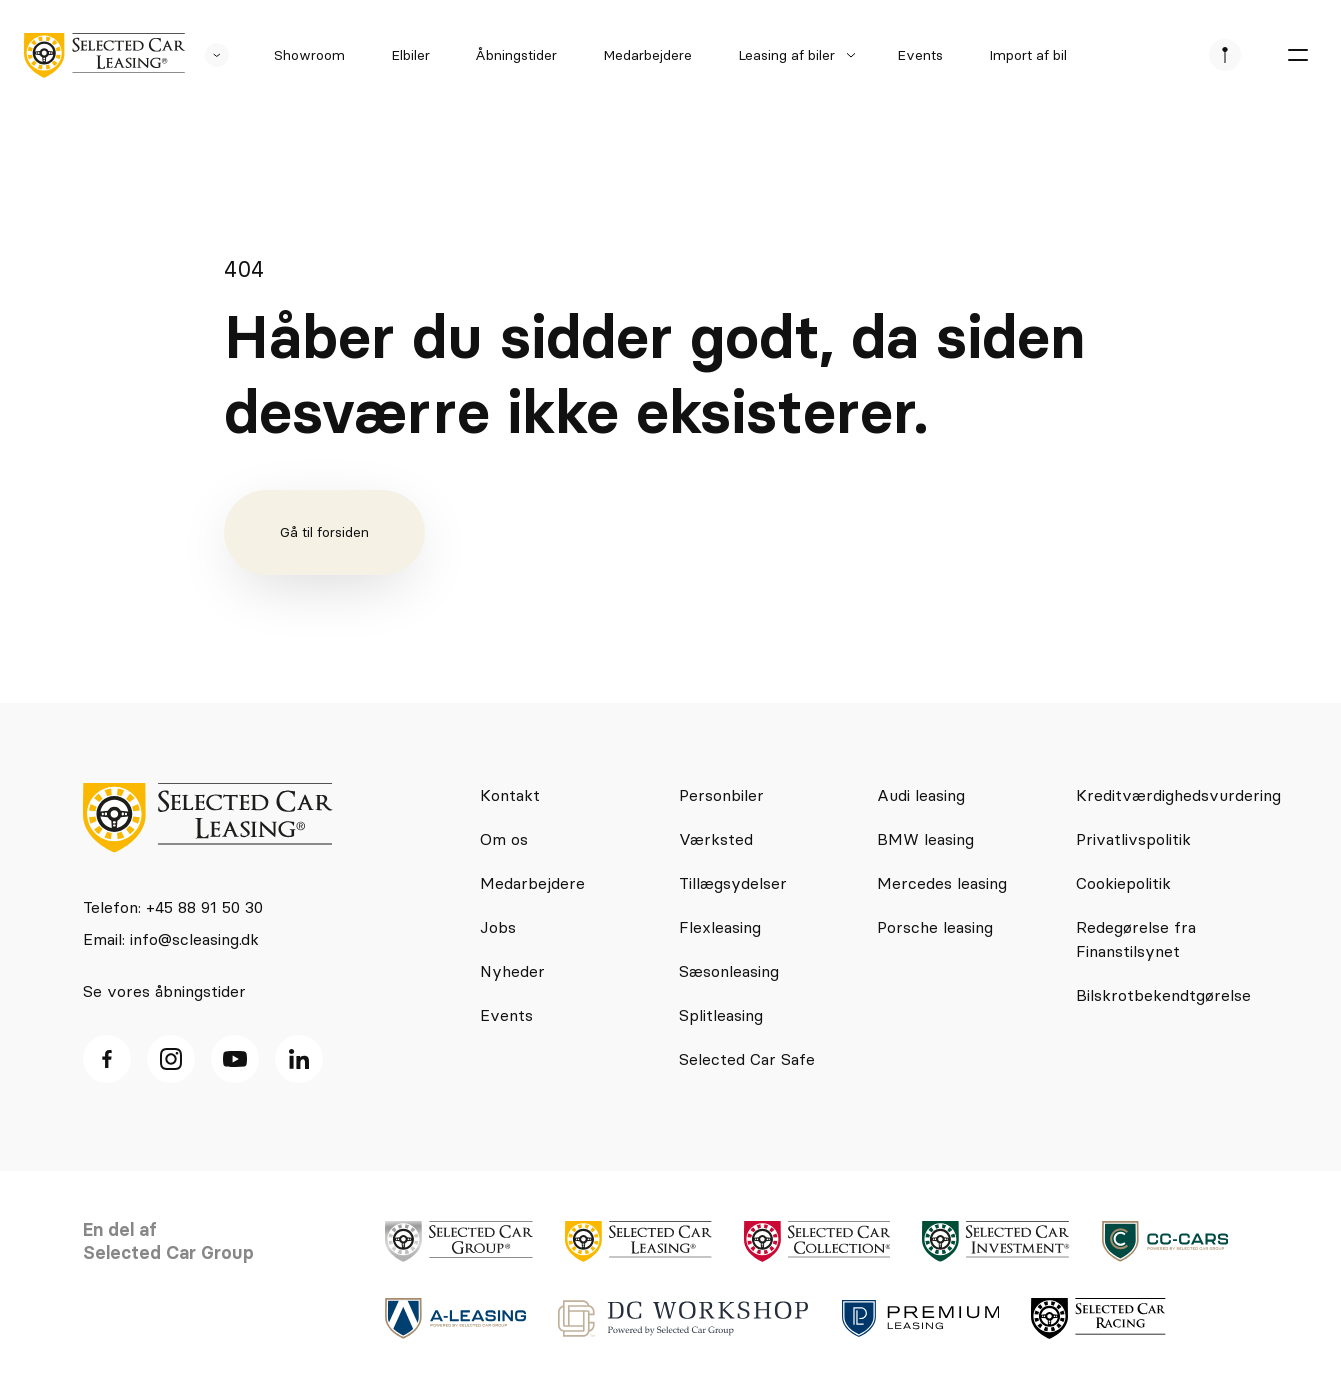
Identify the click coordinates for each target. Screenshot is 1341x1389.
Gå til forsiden (324, 532)
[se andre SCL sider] (207, 55)
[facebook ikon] (107, 1059)
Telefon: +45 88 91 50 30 (173, 907)
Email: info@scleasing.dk (171, 939)
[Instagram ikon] (171, 1059)
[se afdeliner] (1225, 55)
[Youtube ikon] (235, 1059)
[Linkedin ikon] (299, 1059)
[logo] (104, 55)
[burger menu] (1297, 55)
